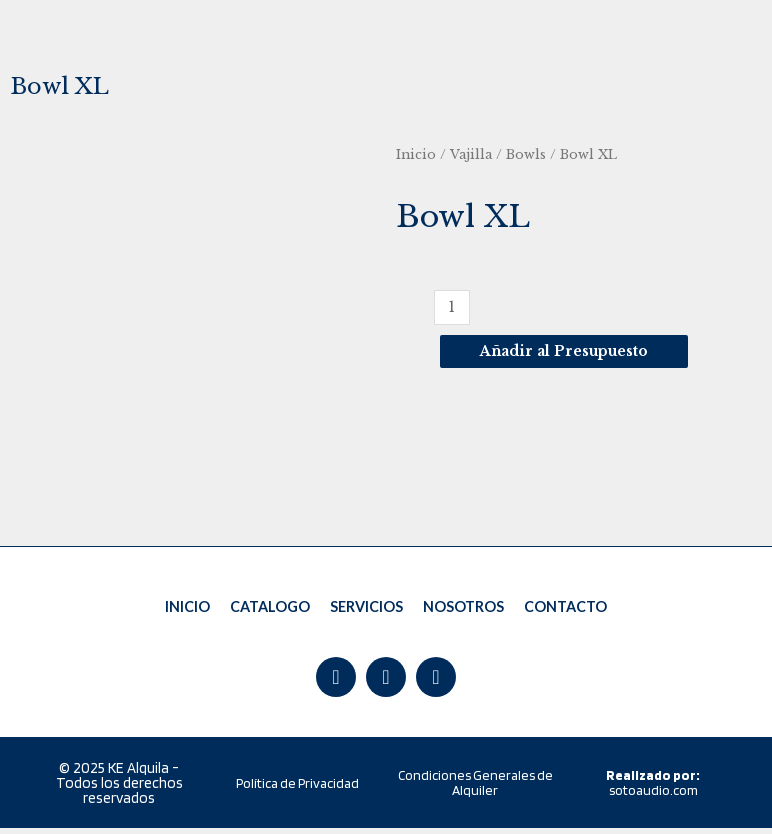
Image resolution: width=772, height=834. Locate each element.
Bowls (526, 154)
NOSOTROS (463, 609)
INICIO (188, 609)
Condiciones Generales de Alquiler (475, 788)
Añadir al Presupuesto (564, 351)
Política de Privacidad (297, 789)
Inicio (416, 154)
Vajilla (471, 154)
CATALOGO (270, 609)
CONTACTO (565, 609)
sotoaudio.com (653, 788)
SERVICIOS (366, 609)
